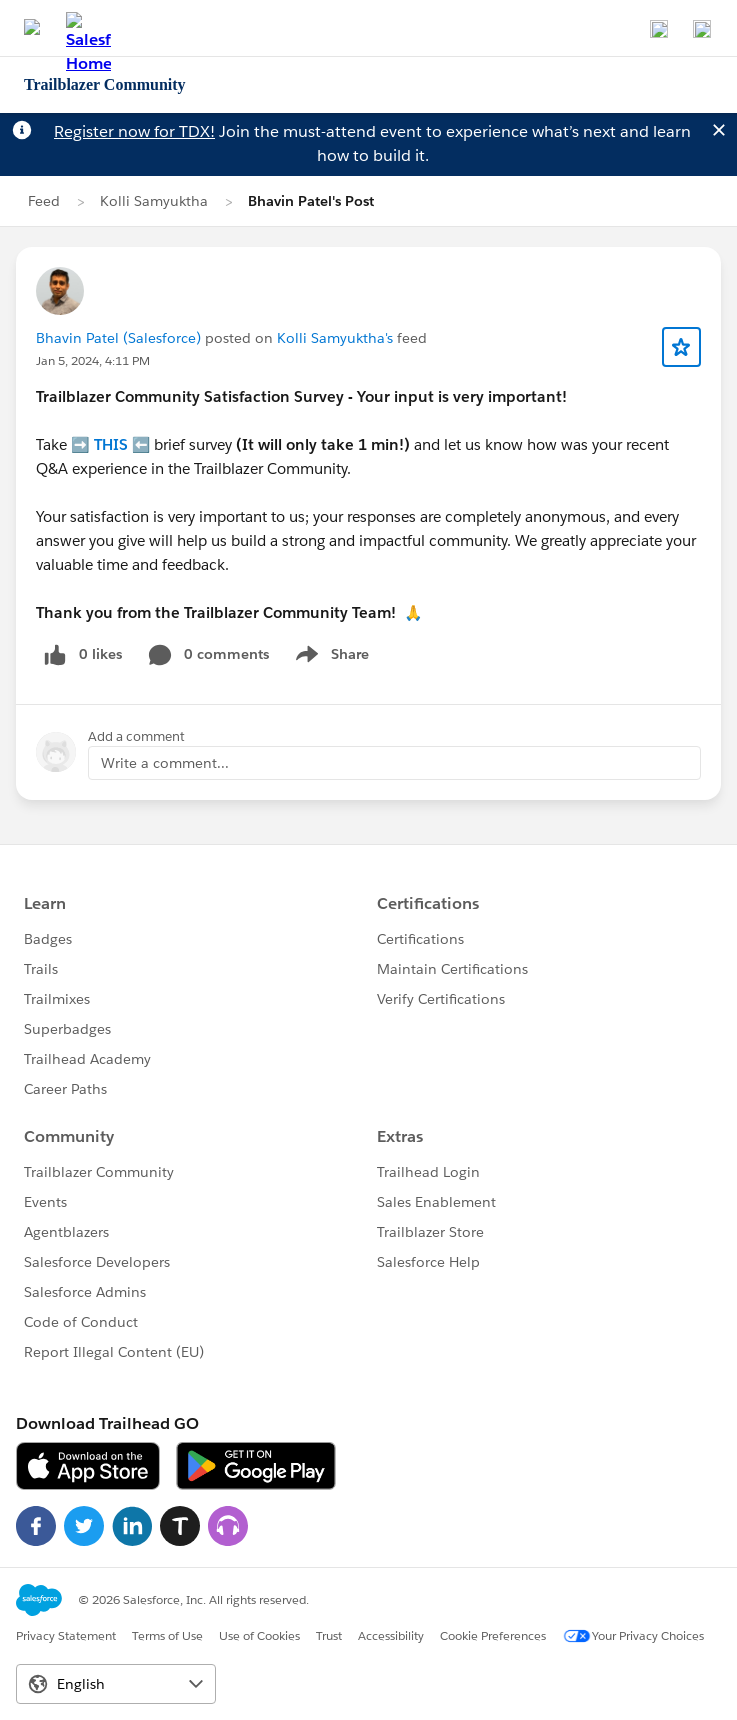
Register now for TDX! (134, 131)
